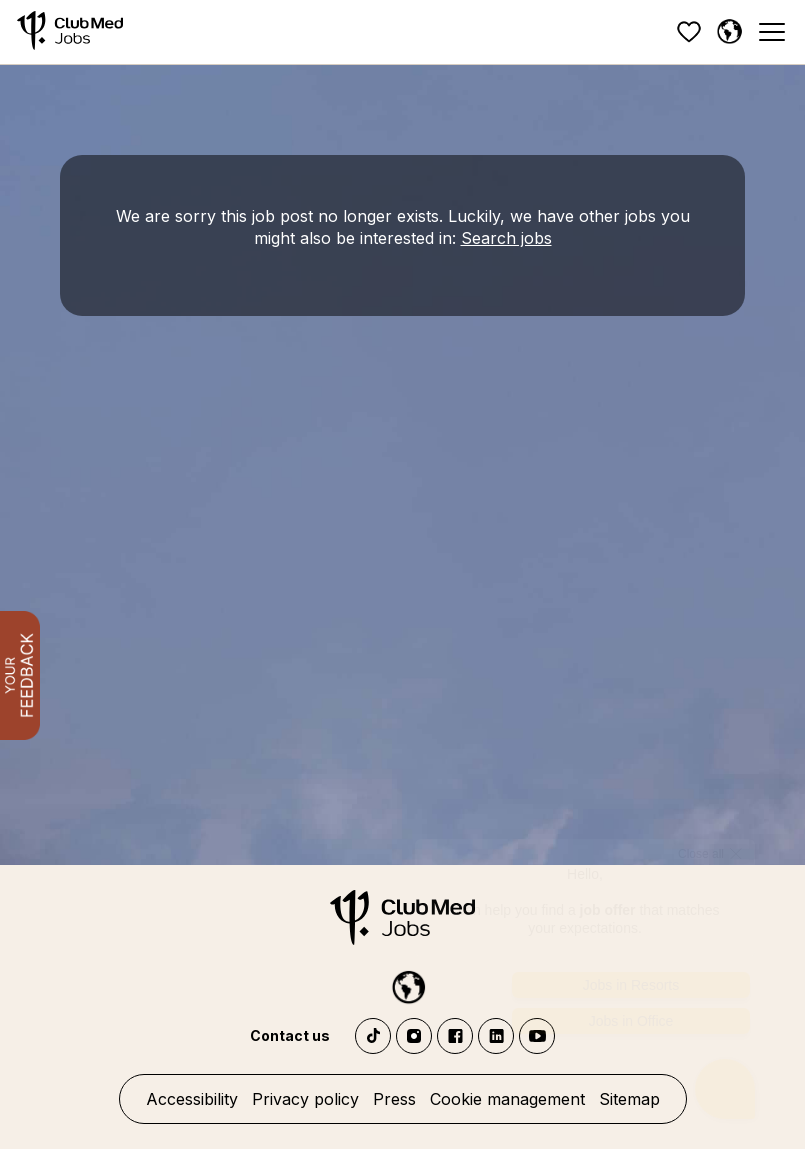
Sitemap (629, 1099)
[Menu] (771, 32)
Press (394, 1099)
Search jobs (506, 238)
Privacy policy (305, 1099)
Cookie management (507, 1099)
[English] (729, 32)
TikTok (373, 1036)
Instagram (414, 1036)
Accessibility (192, 1099)
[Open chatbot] (725, 1075)
